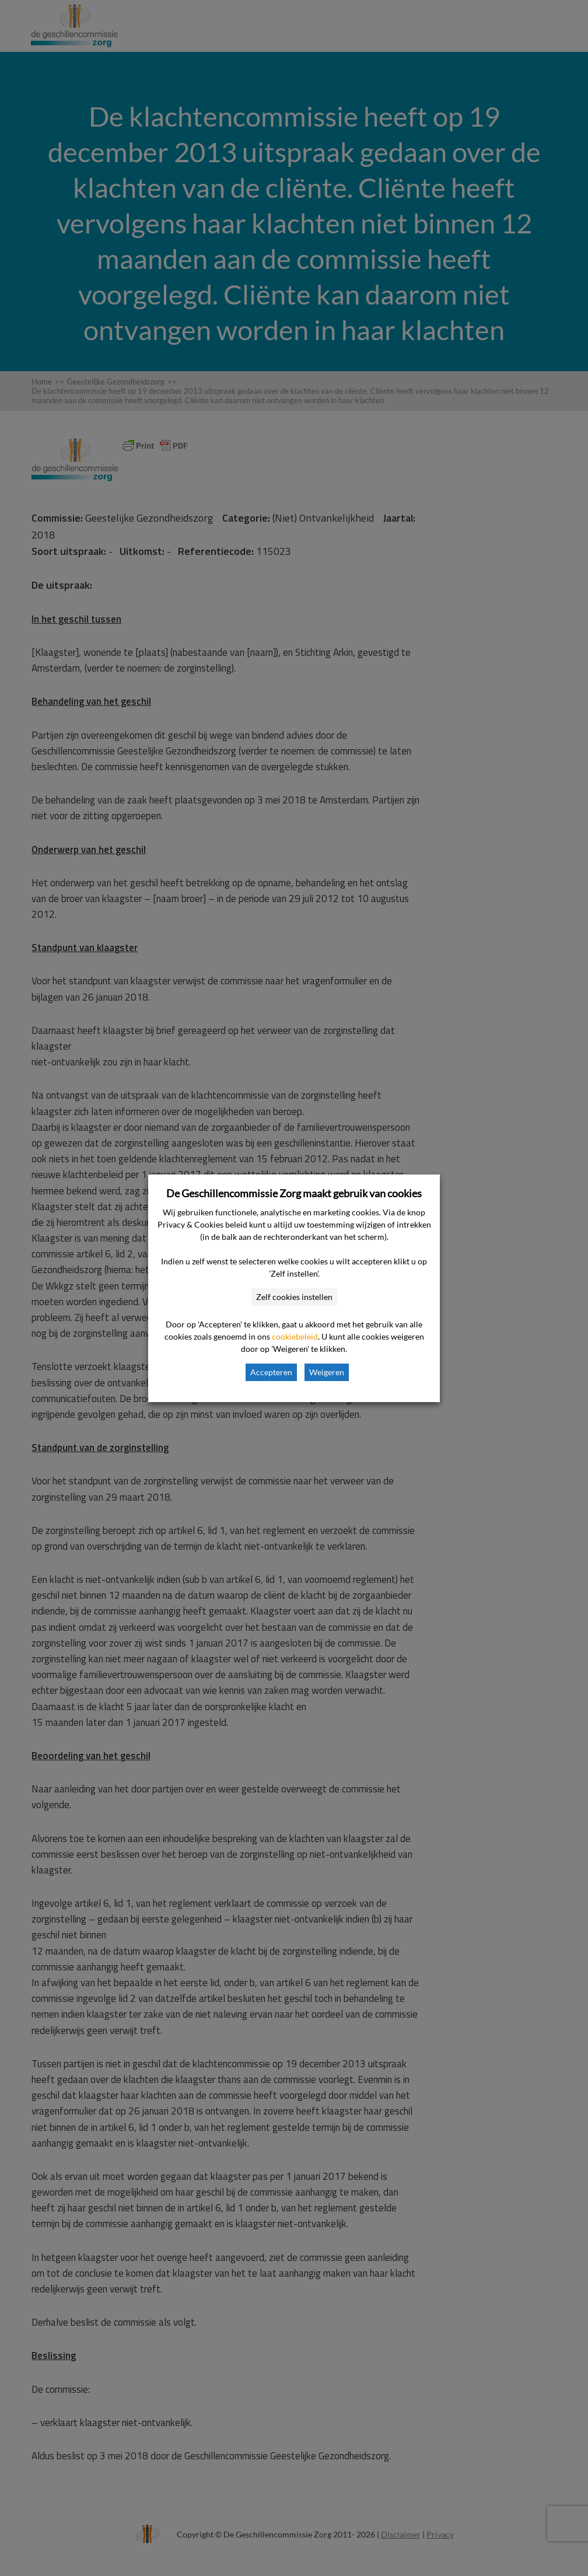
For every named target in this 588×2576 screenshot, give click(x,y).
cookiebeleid (295, 1336)
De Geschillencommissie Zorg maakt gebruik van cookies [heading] (294, 1193)
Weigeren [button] (326, 1372)
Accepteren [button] (271, 1372)
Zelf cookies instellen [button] (294, 1297)
